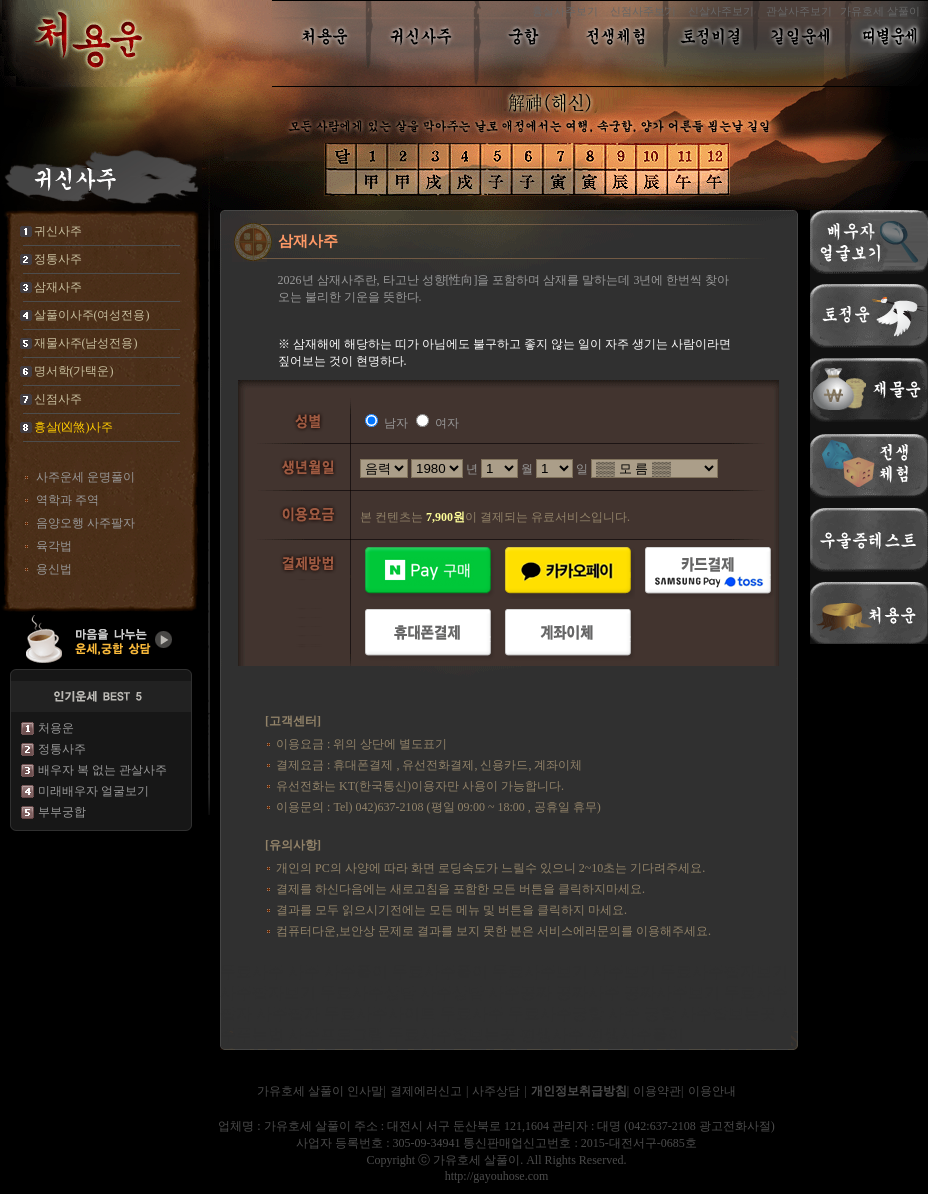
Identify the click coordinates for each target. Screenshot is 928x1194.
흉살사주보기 (565, 11)
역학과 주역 (67, 500)
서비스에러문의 (579, 931)
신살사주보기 (721, 11)
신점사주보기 (643, 11)
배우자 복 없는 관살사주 (102, 770)
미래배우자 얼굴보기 (93, 791)
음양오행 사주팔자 (85, 523)
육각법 (54, 546)
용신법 (54, 569)
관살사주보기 (799, 11)
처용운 (56, 728)
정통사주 (62, 749)
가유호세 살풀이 (880, 11)
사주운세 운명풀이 (85, 477)
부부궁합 (62, 812)
